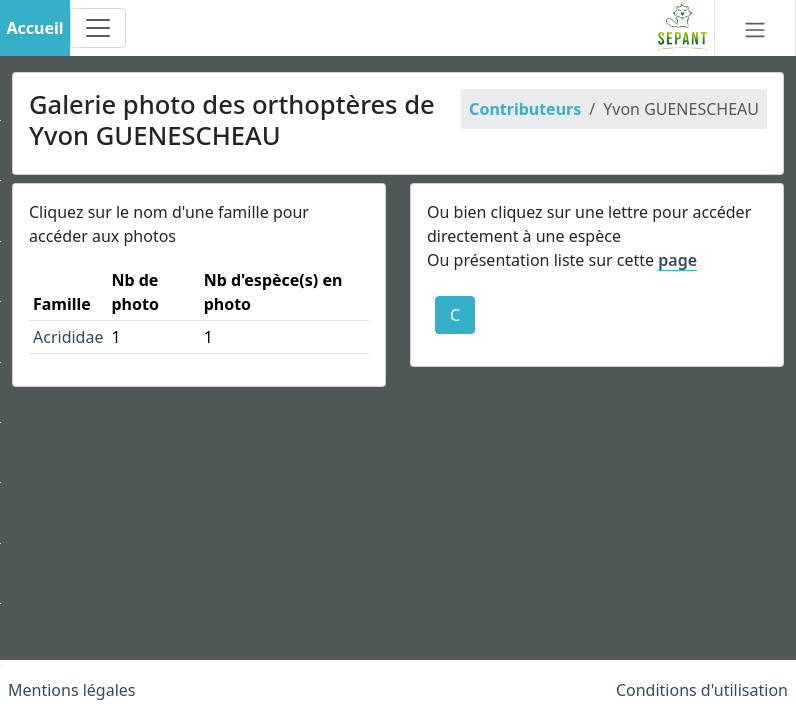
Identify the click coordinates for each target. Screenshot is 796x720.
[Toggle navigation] (98, 28)
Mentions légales (72, 690)
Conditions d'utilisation (702, 690)
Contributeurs (525, 109)
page (677, 260)
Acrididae (68, 337)
